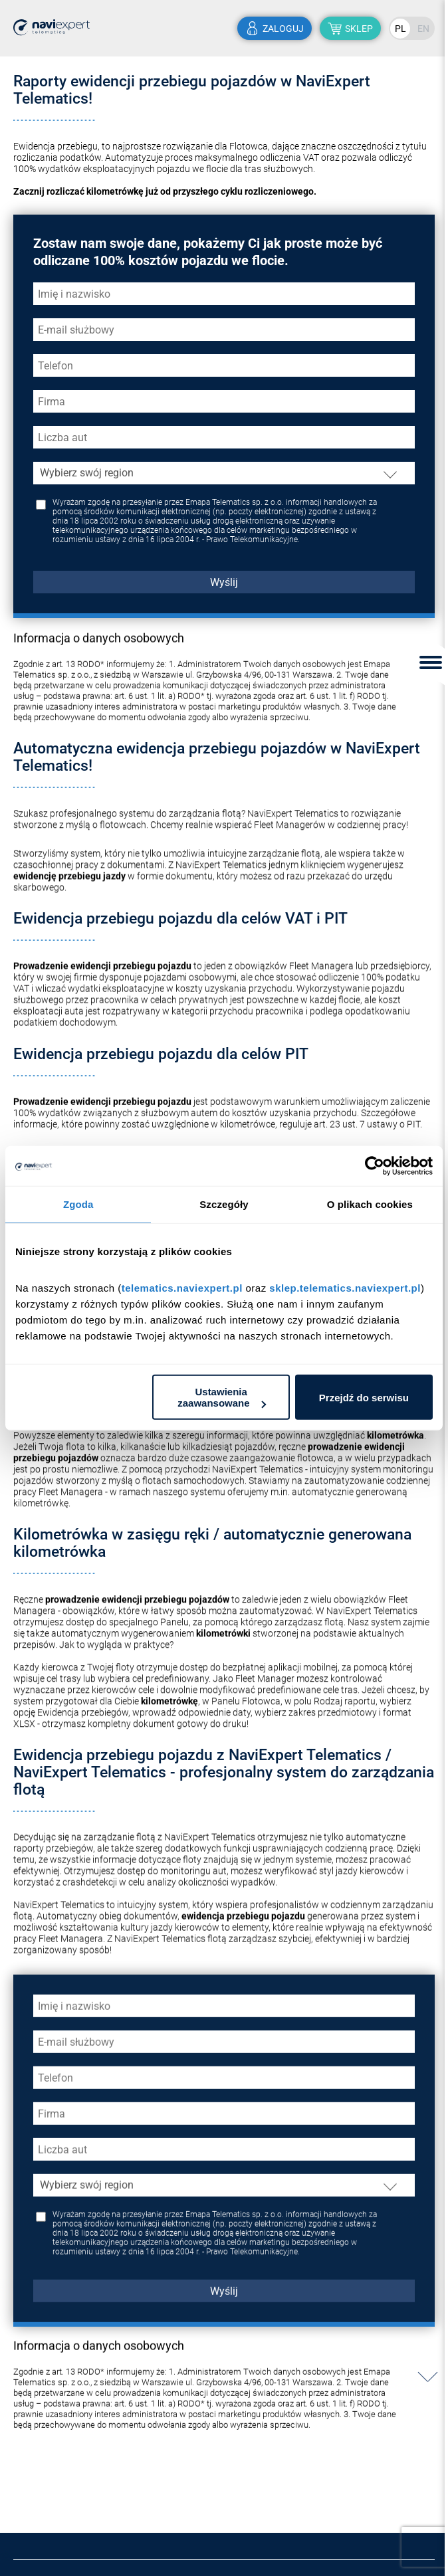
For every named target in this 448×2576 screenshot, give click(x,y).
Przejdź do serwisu (364, 1397)
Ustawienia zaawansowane (221, 1397)
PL (400, 28)
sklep (359, 28)
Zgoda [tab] (78, 1203)
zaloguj (283, 28)
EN (423, 28)
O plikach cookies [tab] (370, 1203)
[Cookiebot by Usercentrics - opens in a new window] (374, 1165)
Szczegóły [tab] (223, 1203)
